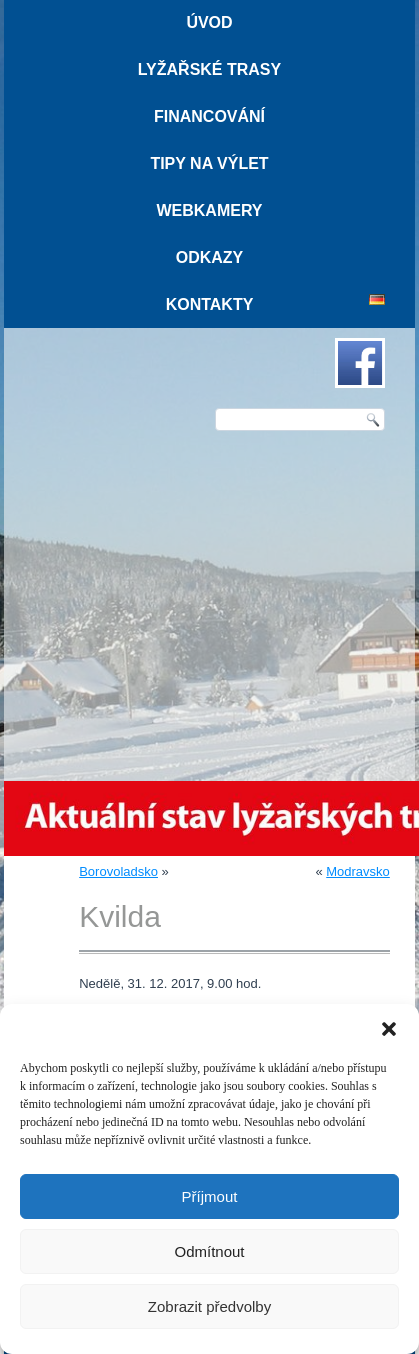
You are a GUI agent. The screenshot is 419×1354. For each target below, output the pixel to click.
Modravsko (358, 871)
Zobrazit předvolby (209, 1306)
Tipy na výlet (209, 163)
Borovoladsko (118, 871)
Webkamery (209, 210)
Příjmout (210, 1196)
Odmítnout (209, 1251)
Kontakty (210, 304)
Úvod (209, 22)
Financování (209, 116)
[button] (389, 1029)
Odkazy (210, 257)
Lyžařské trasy (209, 69)
